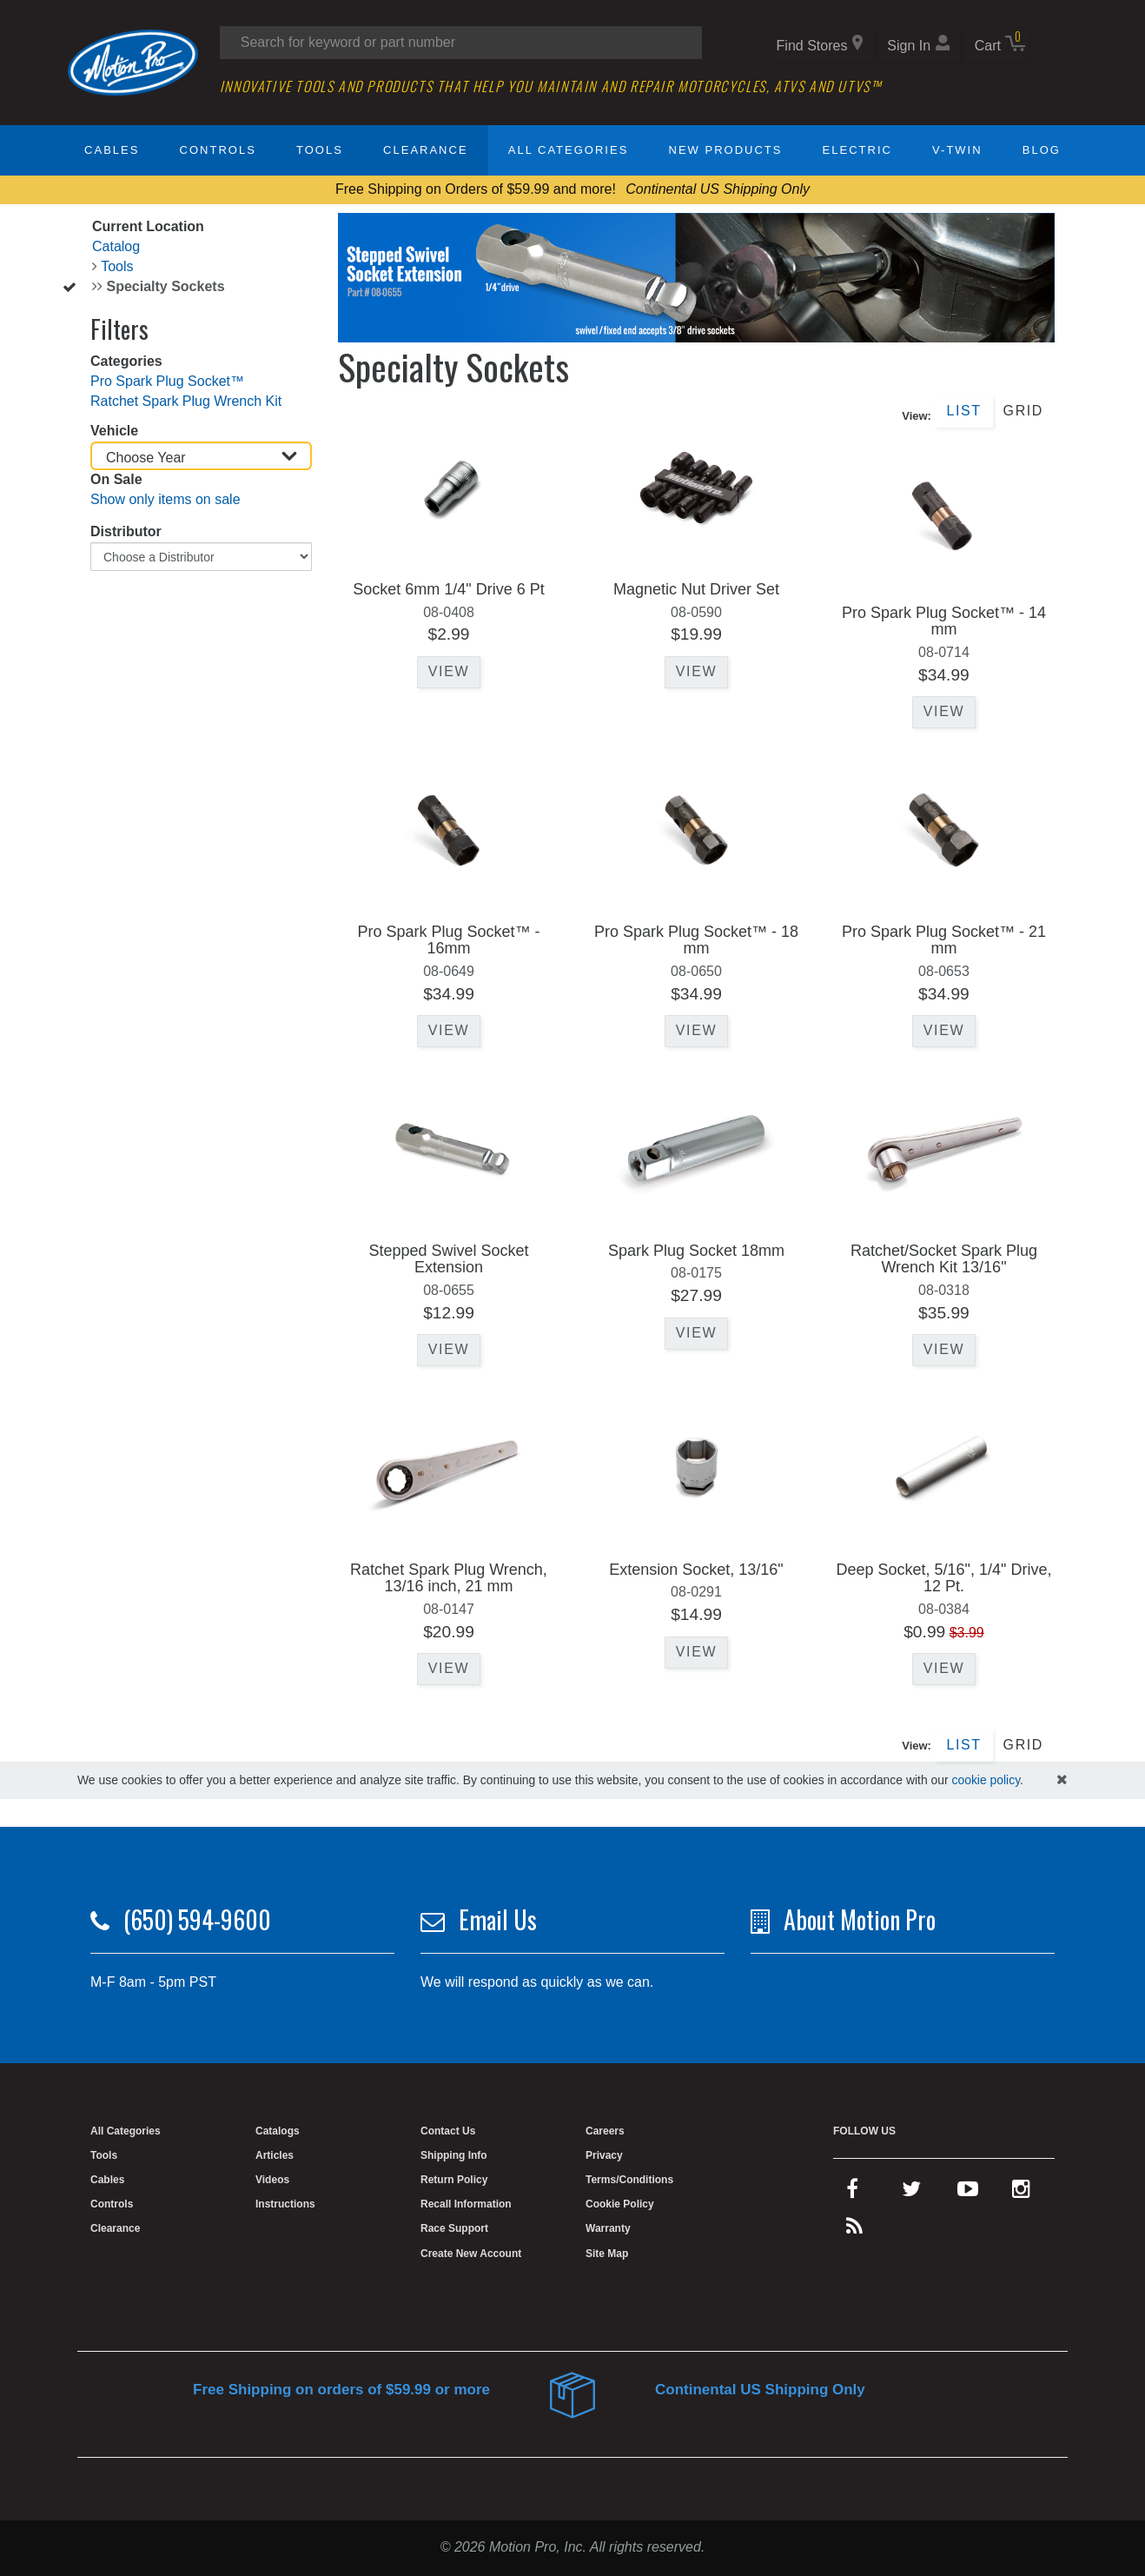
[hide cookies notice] (1062, 1780)
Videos (272, 2180)
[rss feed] (854, 2230)
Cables (111, 149)
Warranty (608, 2228)
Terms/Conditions (629, 2180)
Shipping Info (453, 2155)
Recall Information (466, 2204)
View (448, 671)
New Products (726, 149)
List (963, 410)
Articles (274, 2155)
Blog (1042, 149)
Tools (319, 149)
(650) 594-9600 (197, 1919)
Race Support (454, 2228)
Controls (218, 149)
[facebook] (852, 2193)
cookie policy (985, 1780)
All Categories (568, 149)
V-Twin (957, 149)
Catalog (116, 246)
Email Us (498, 1919)
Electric (857, 149)
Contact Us (447, 2131)
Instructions (285, 2204)
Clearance (425, 149)
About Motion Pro (860, 1919)
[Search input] (461, 42)
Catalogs (277, 2131)
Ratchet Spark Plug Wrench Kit (185, 401)
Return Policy (453, 2180)
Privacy (604, 2155)
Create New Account (470, 2253)
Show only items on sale (165, 499)
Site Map (607, 2253)
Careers (605, 2131)
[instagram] (1021, 2193)
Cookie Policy (620, 2204)
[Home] (133, 61)
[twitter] (911, 2193)
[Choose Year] (201, 456)
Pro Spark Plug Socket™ (167, 381)
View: (916, 415)
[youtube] (967, 2193)
